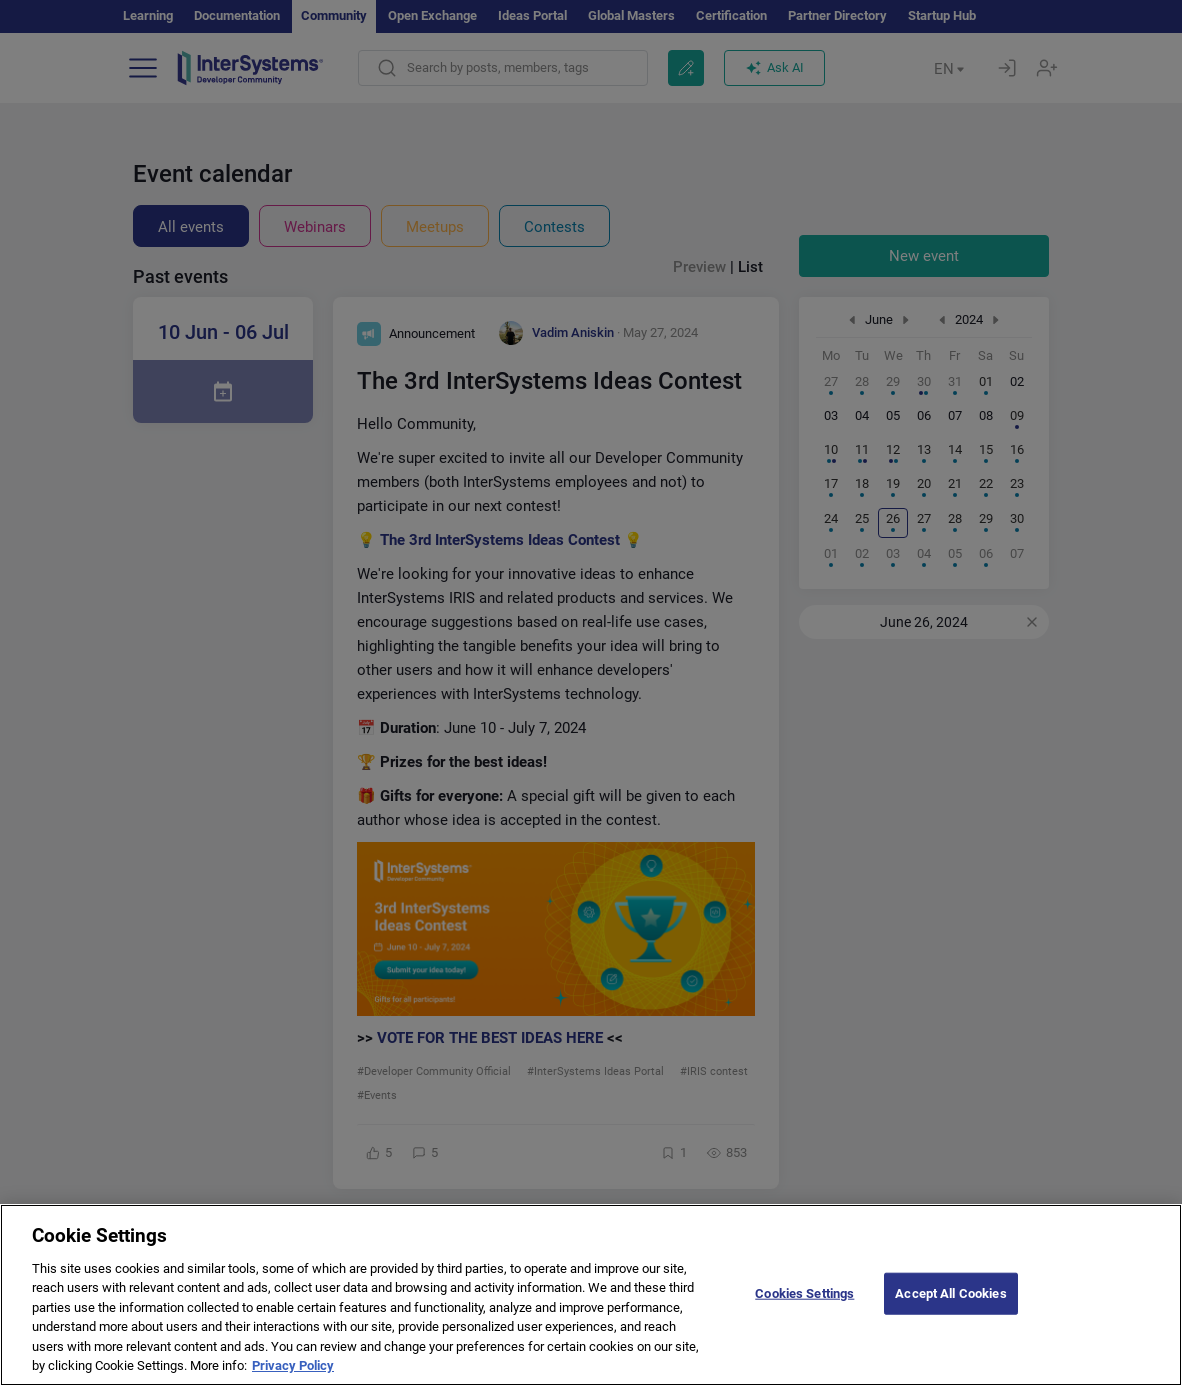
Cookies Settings (804, 1314)
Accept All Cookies (950, 1314)
